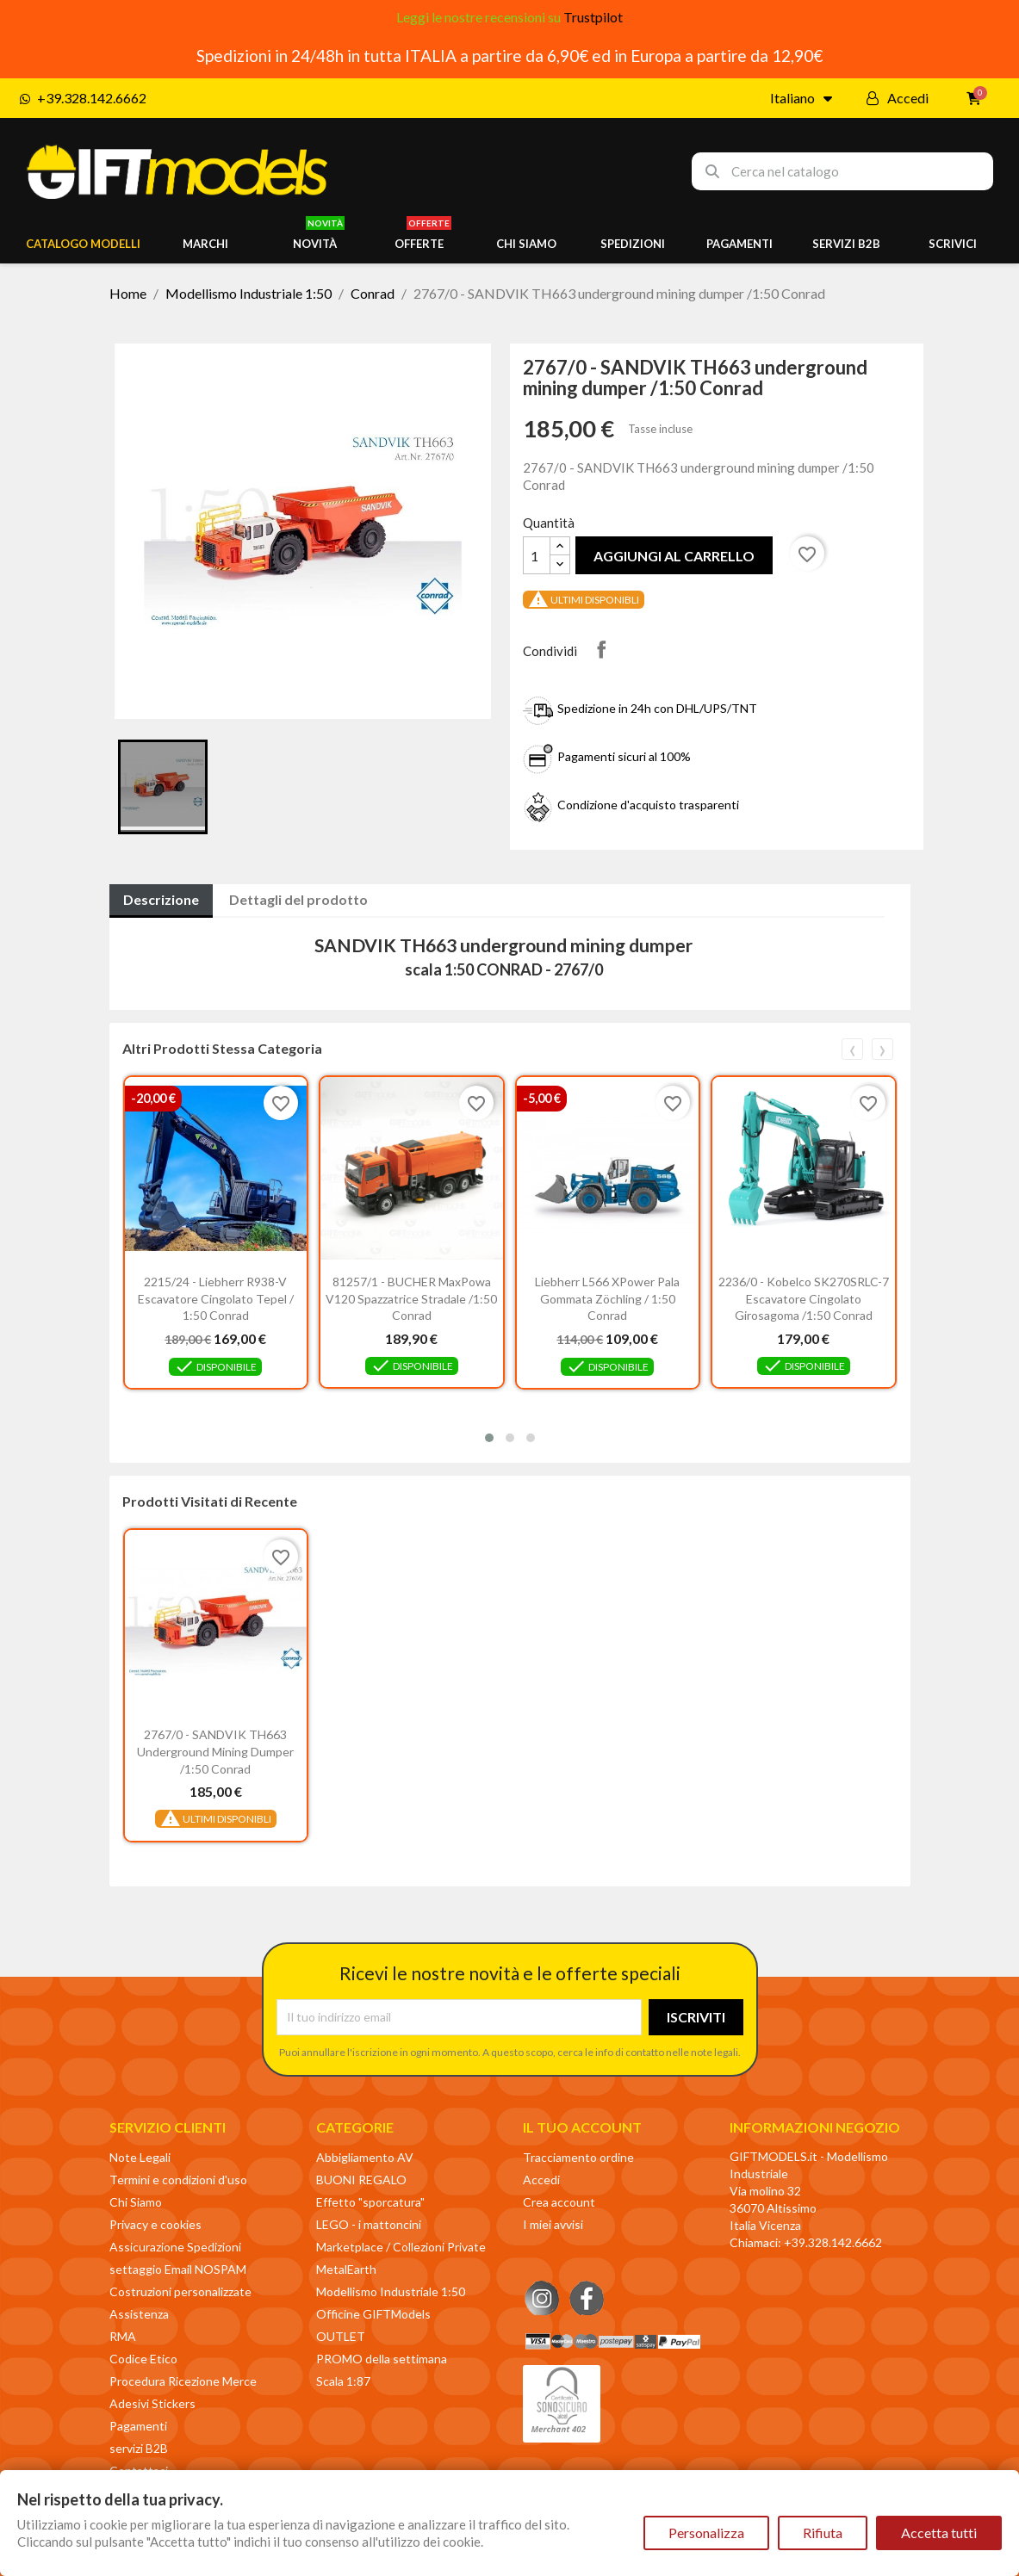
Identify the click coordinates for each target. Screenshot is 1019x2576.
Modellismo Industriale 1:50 (390, 2291)
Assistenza (139, 2314)
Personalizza (706, 2532)
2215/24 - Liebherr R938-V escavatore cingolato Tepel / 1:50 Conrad (216, 1298)
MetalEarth (346, 2269)
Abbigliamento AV (364, 2157)
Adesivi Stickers (152, 2403)
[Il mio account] (897, 98)
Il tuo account (582, 2127)
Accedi (541, 2179)
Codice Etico (143, 2358)
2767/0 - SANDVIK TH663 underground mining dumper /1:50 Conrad (215, 1751)
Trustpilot (593, 17)
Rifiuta (822, 2532)
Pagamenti (138, 2425)
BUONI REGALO (361, 2179)
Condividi (601, 649)
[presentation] (852, 1049)
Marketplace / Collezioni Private (401, 2246)
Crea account (559, 2202)
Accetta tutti (939, 2532)
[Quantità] (536, 555)
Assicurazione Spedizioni (175, 2246)
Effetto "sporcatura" (370, 2202)
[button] (489, 1437)
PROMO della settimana (381, 2358)
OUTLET (340, 2336)
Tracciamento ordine (578, 2157)
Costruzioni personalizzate (180, 2291)
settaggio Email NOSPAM (177, 2269)
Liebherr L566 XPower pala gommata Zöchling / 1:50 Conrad (607, 1298)
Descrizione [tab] (161, 899)
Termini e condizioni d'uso (178, 2179)
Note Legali (140, 2157)
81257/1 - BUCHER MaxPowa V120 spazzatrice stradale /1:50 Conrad (411, 1298)
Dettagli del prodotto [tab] (298, 899)
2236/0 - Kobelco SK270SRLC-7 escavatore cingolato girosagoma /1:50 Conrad (803, 1298)
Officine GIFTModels (373, 2314)
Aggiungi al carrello (674, 556)
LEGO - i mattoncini (368, 2224)
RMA (122, 2336)
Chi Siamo (135, 2202)
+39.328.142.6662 (833, 2242)
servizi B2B (138, 2448)
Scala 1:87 (343, 2381)
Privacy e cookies (155, 2224)
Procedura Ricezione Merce (183, 2381)
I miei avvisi (553, 2224)
